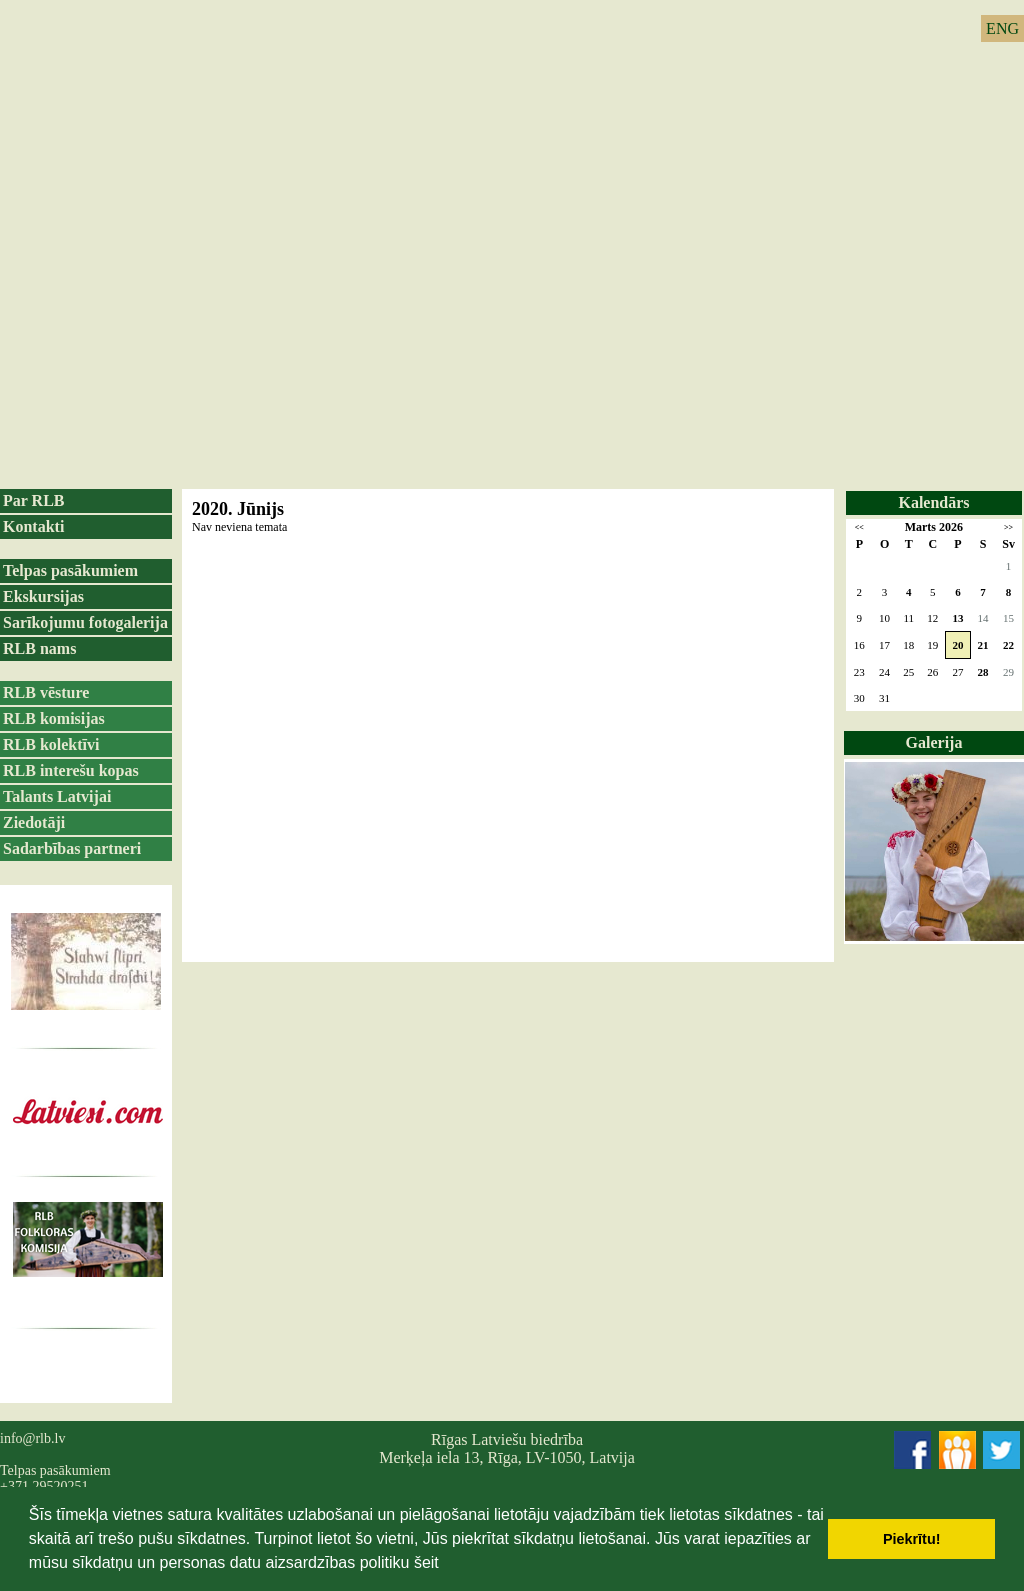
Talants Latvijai (57, 796)
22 (1008, 645)
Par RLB (33, 500)
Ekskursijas (43, 596)
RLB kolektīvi (51, 744)
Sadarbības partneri (72, 848)
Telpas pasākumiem (70, 570)
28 (983, 672)
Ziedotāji (34, 822)
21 (983, 645)
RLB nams (39, 648)
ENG (1002, 28)
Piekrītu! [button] (912, 1539)
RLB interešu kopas (71, 770)
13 (957, 618)
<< (859, 527)
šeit (426, 1562)
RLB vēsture (46, 692)
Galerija (934, 742)
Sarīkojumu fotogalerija (85, 622)
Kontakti (33, 526)
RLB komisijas (54, 718)
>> (1008, 527)
